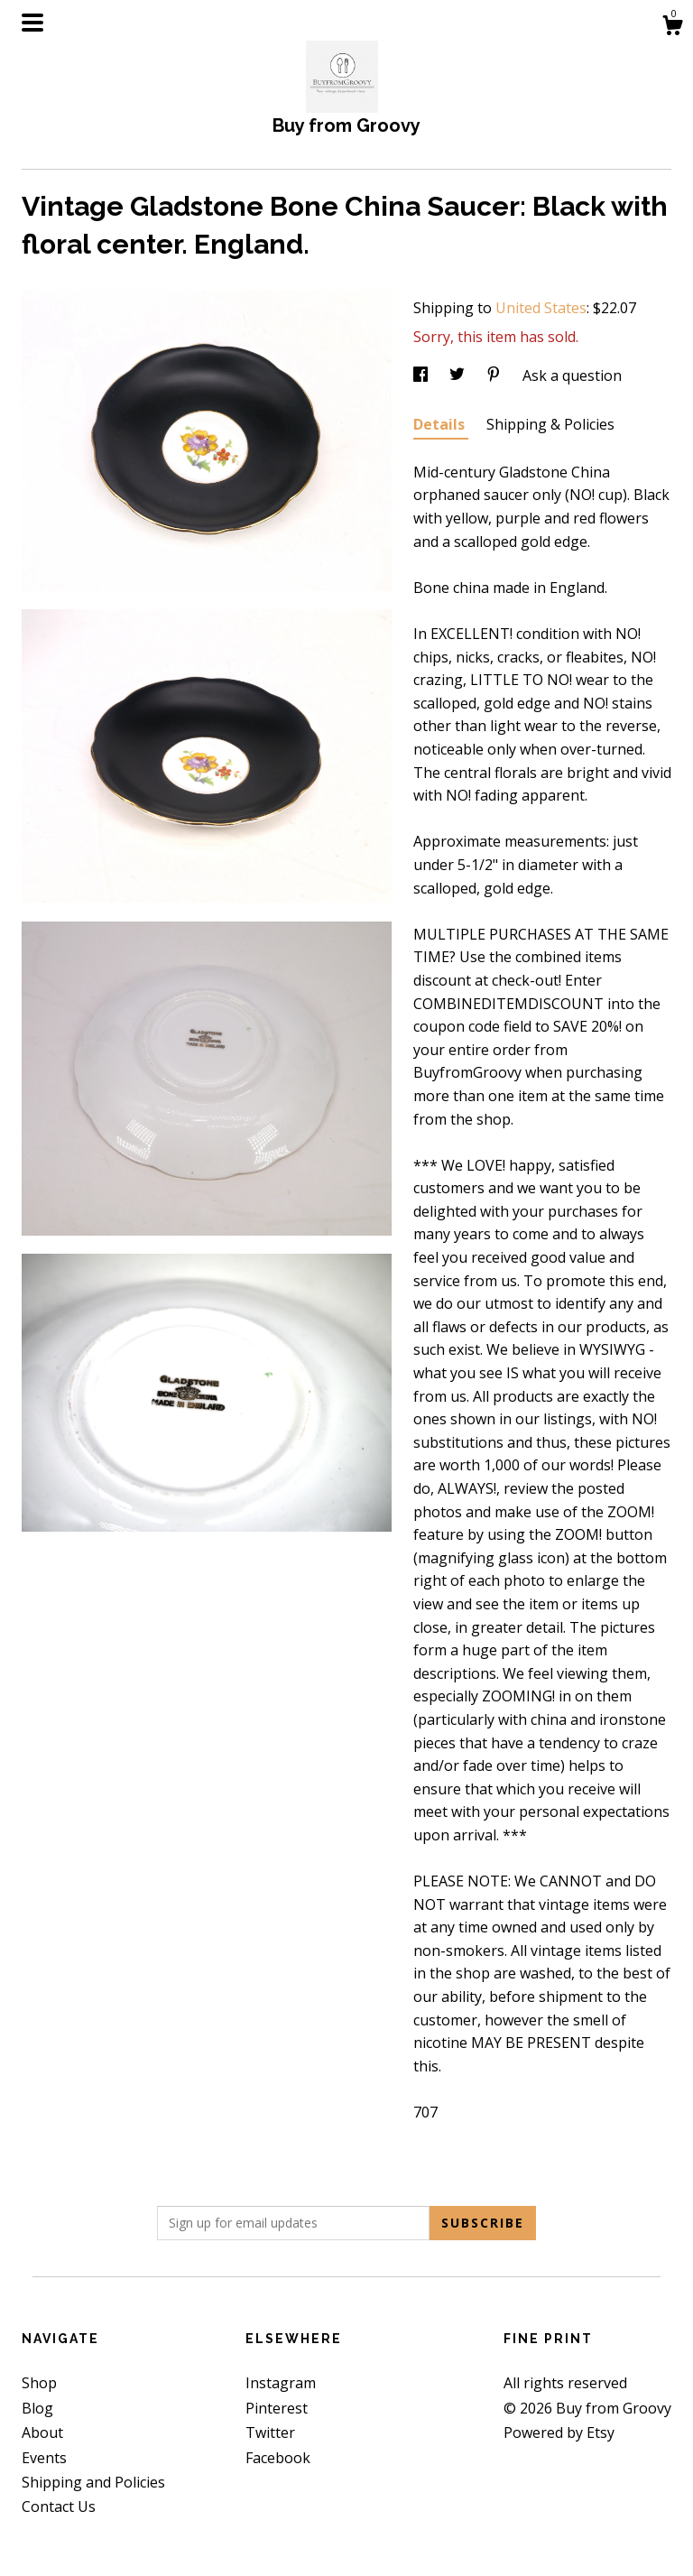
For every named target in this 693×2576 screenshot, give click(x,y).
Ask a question (572, 375)
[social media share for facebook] (422, 375)
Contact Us (59, 2506)
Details (440, 424)
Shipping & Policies (550, 424)
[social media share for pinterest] (495, 375)
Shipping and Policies (93, 2482)
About (42, 2432)
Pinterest (276, 2408)
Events (44, 2458)
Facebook (277, 2458)
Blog (37, 2408)
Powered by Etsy (559, 2432)
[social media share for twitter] (458, 375)
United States (541, 308)
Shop (39, 2383)
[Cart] (672, 28)
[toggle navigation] (32, 23)
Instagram (280, 2383)
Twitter (270, 2432)
